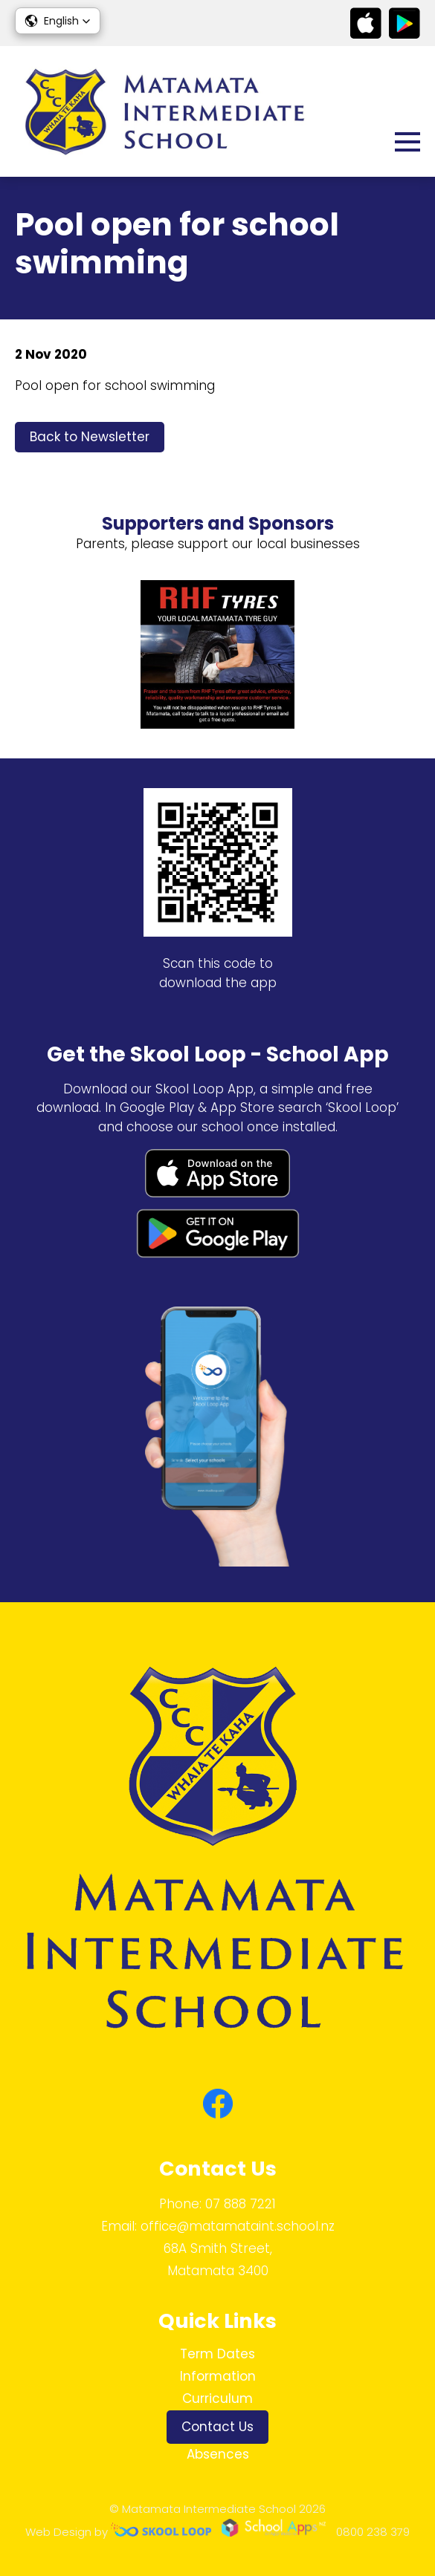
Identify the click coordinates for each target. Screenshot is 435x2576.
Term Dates (217, 2354)
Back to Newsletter (89, 437)
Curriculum (217, 2398)
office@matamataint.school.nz (238, 2226)
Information (218, 2376)
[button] (58, 20)
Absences (218, 2454)
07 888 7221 (240, 2204)
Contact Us (217, 2427)
